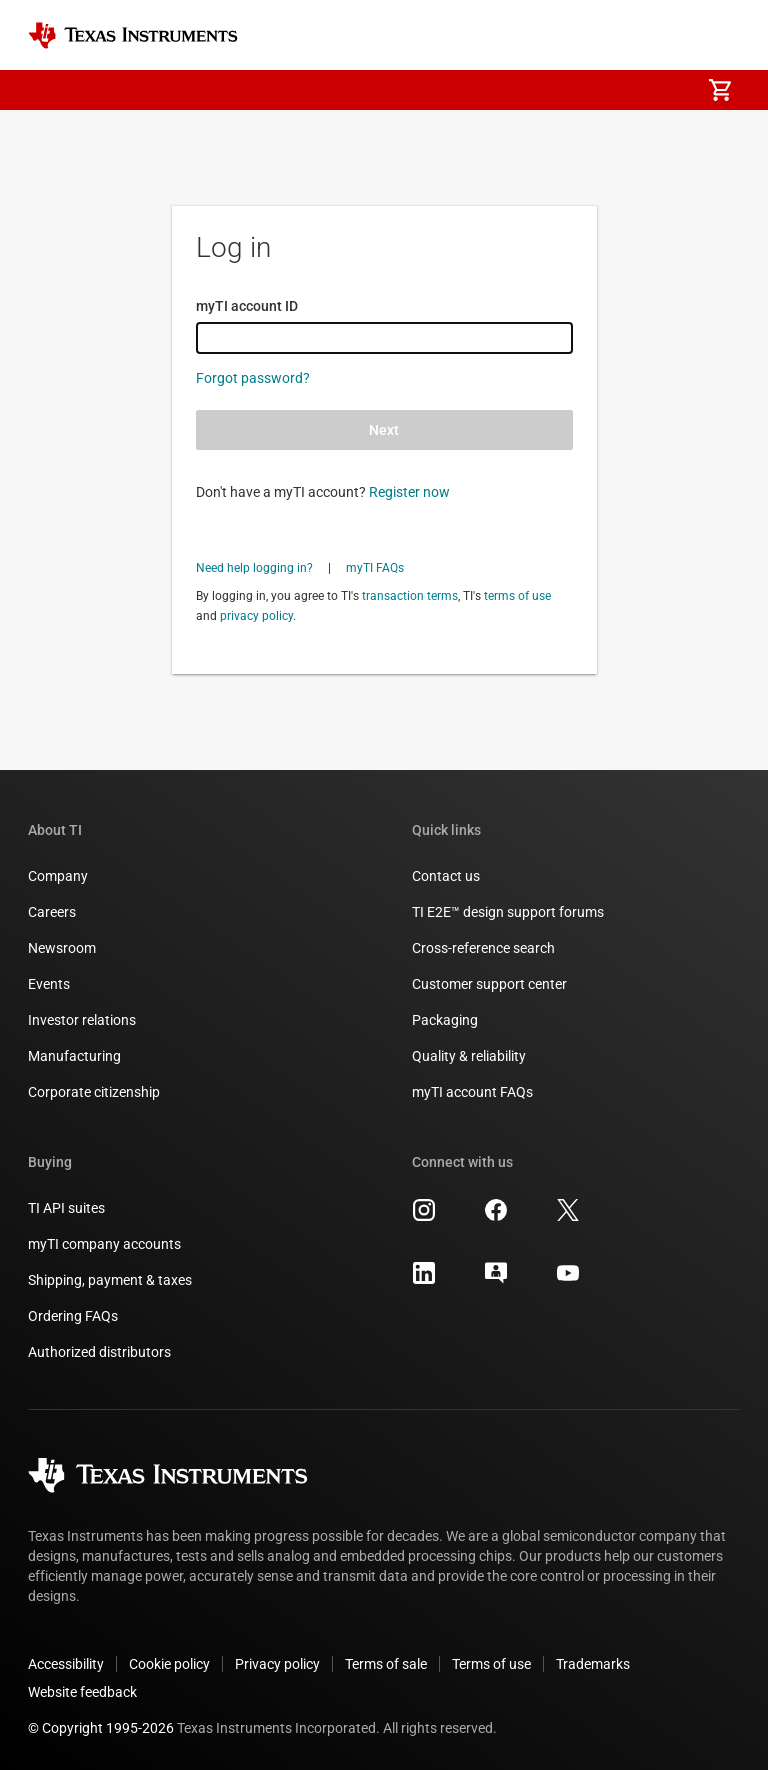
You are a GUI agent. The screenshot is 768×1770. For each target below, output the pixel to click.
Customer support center (489, 984)
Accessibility (66, 1664)
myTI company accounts (104, 1244)
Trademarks (593, 1664)
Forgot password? (253, 378)
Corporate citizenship (94, 1092)
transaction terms (410, 596)
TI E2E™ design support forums (508, 912)
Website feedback (82, 1692)
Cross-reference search (483, 948)
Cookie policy (169, 1664)
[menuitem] (664, 90)
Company (58, 876)
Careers (52, 912)
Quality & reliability (469, 1056)
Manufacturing (74, 1056)
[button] (48, 90)
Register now (409, 492)
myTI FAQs (375, 568)
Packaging (445, 1020)
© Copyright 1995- (101, 1728)
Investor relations (82, 1020)
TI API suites (66, 1208)
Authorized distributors (99, 1352)
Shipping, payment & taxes (110, 1280)
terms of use (517, 596)
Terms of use (491, 1664)
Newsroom (62, 948)
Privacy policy (277, 1664)
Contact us (446, 876)
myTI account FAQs (472, 1092)
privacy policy (256, 616)
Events (49, 984)
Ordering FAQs (73, 1316)
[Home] (133, 35)
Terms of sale (386, 1664)
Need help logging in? (254, 568)
